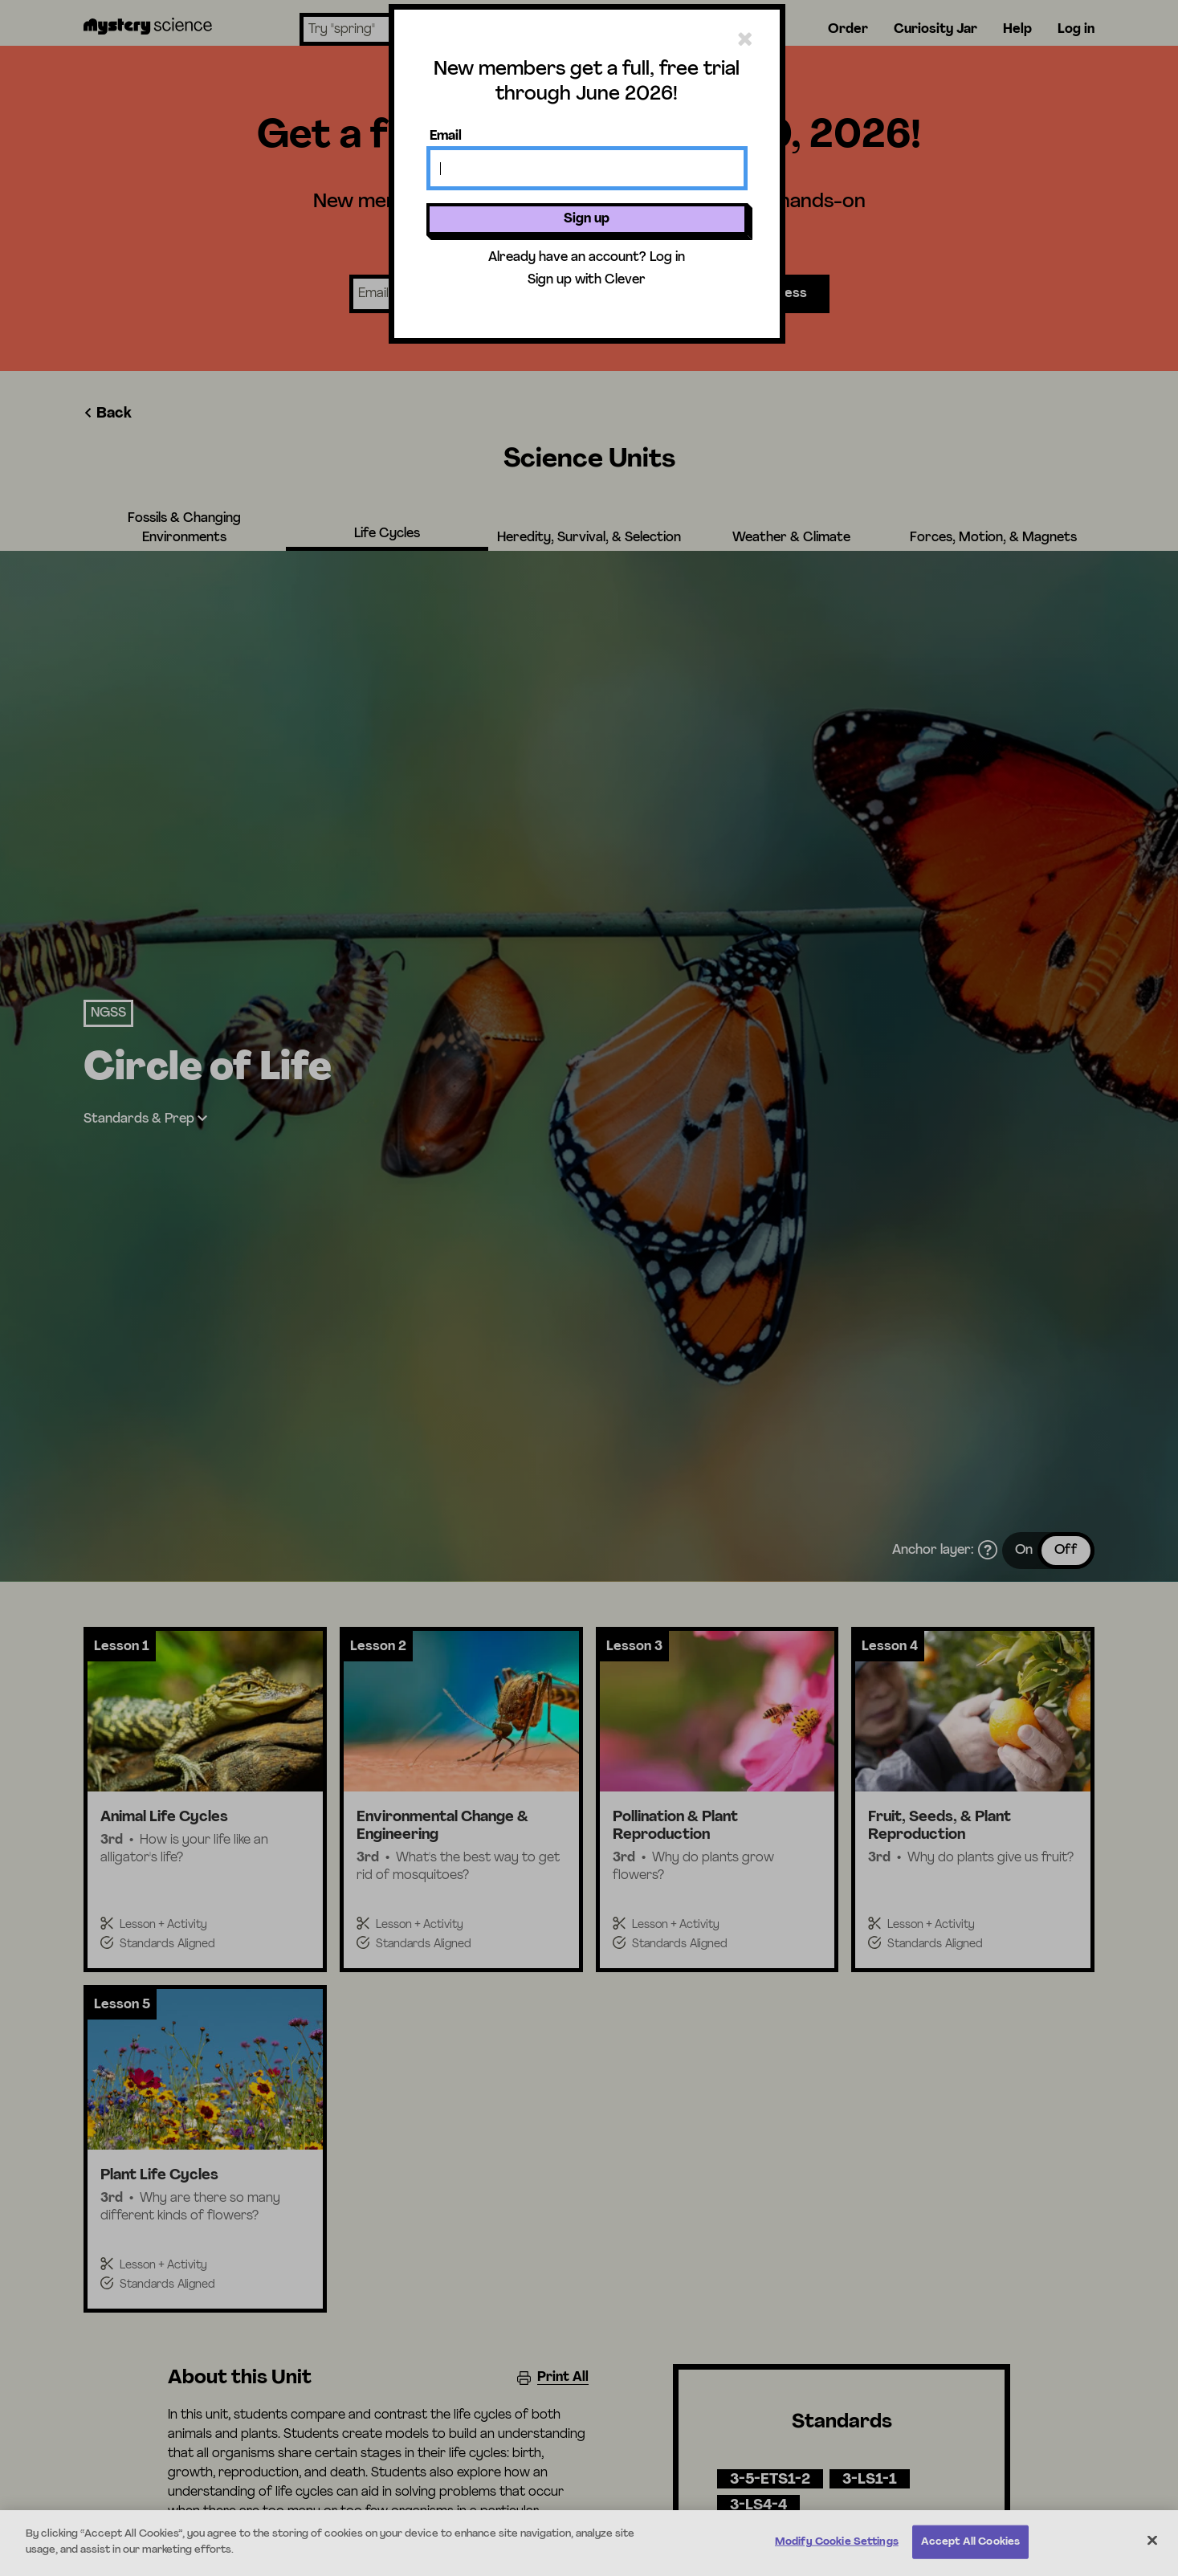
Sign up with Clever (587, 280)
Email (446, 136)
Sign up (586, 219)
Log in (667, 257)
